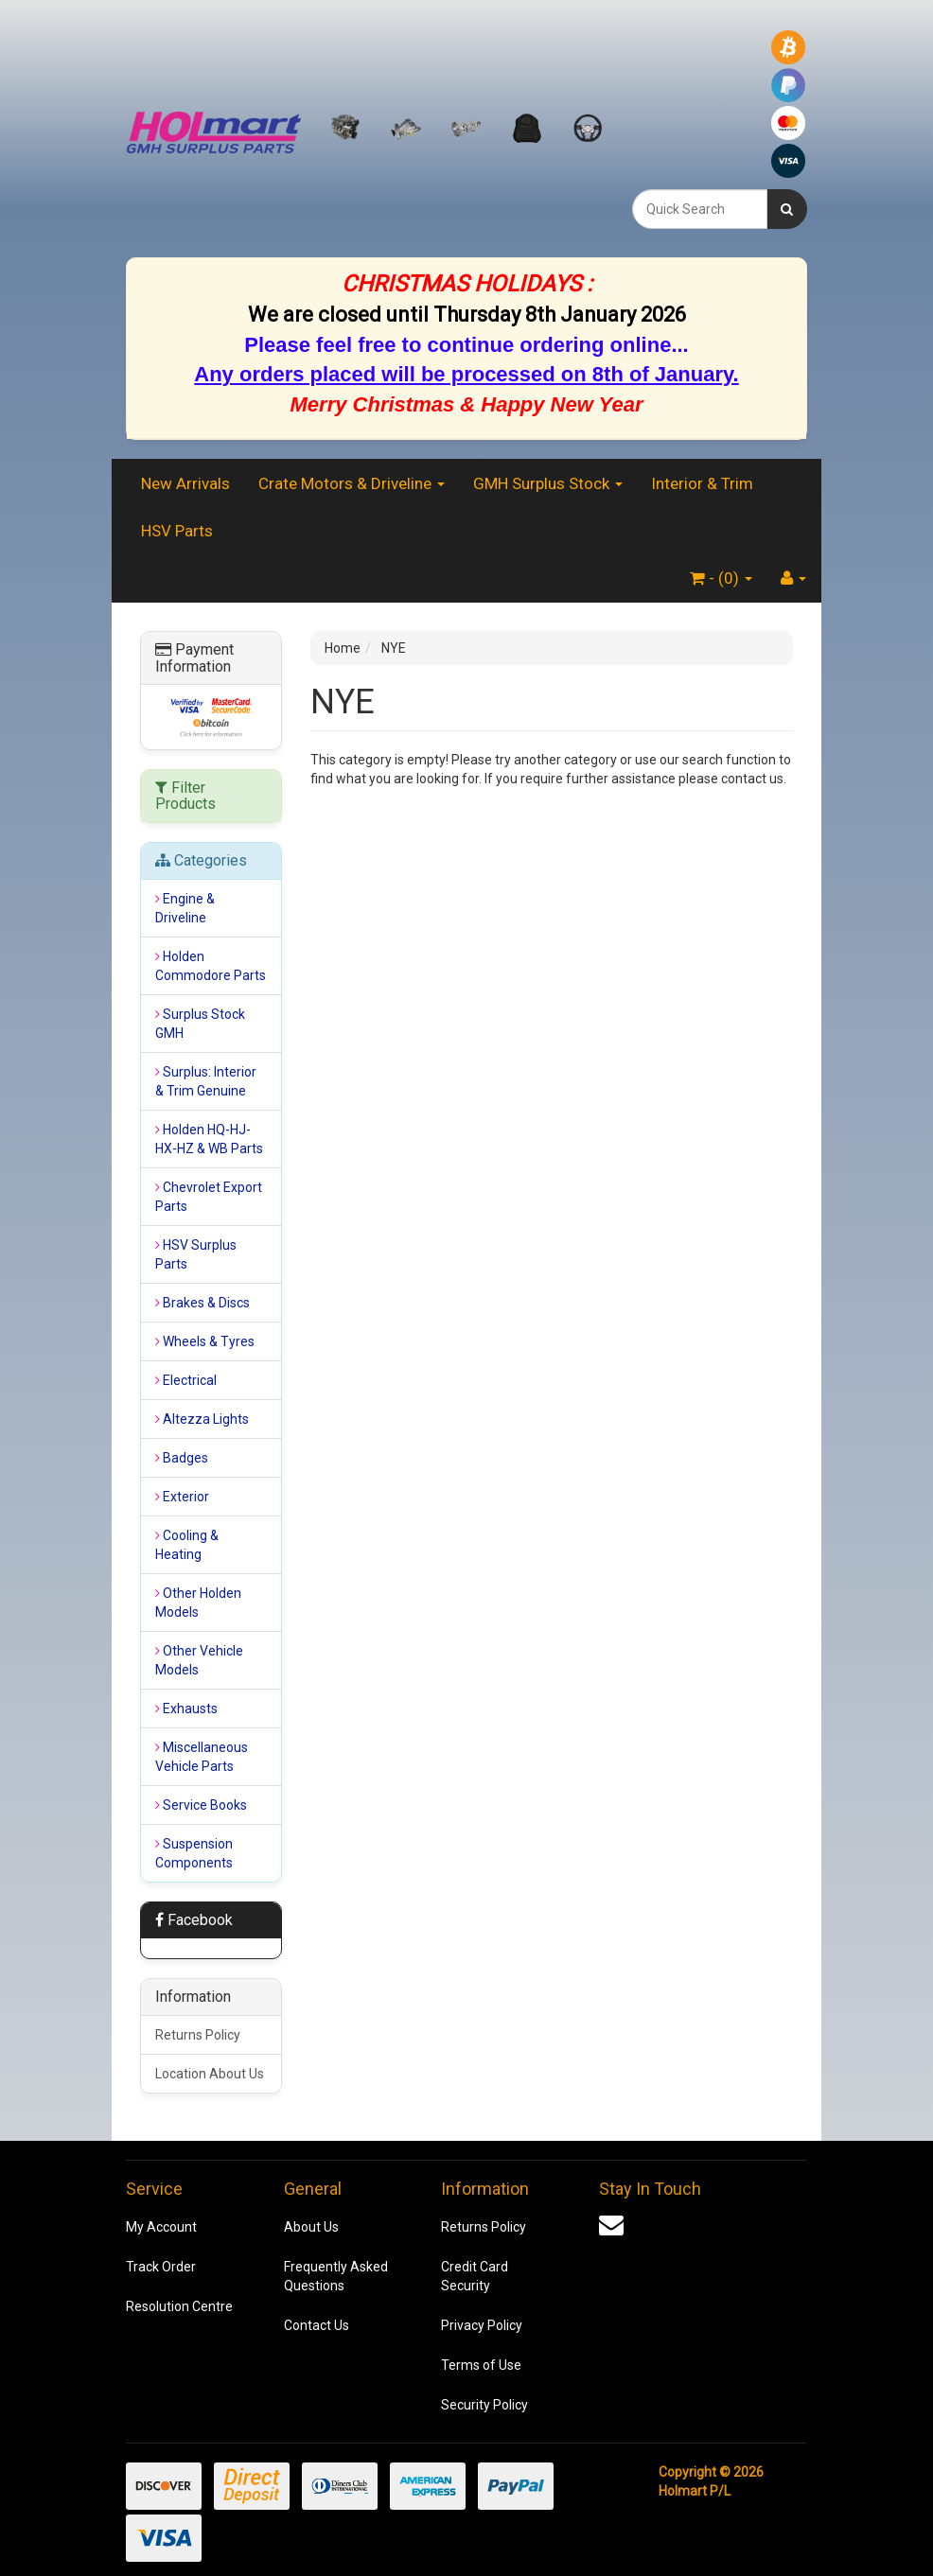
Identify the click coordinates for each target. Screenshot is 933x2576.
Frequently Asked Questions (336, 2276)
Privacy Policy (481, 2325)
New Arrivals (185, 483)
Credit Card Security (474, 2276)
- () (721, 578)
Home (343, 648)
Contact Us (316, 2325)
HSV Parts (177, 530)
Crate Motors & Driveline (351, 483)
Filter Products (185, 796)
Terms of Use (481, 2365)
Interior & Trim (702, 483)
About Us (311, 2226)
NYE (393, 648)
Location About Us (209, 2073)
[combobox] (699, 209)
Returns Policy (197, 2034)
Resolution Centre (179, 2306)
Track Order (161, 2266)
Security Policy (484, 2404)
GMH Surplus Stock (548, 483)
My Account (161, 2226)
